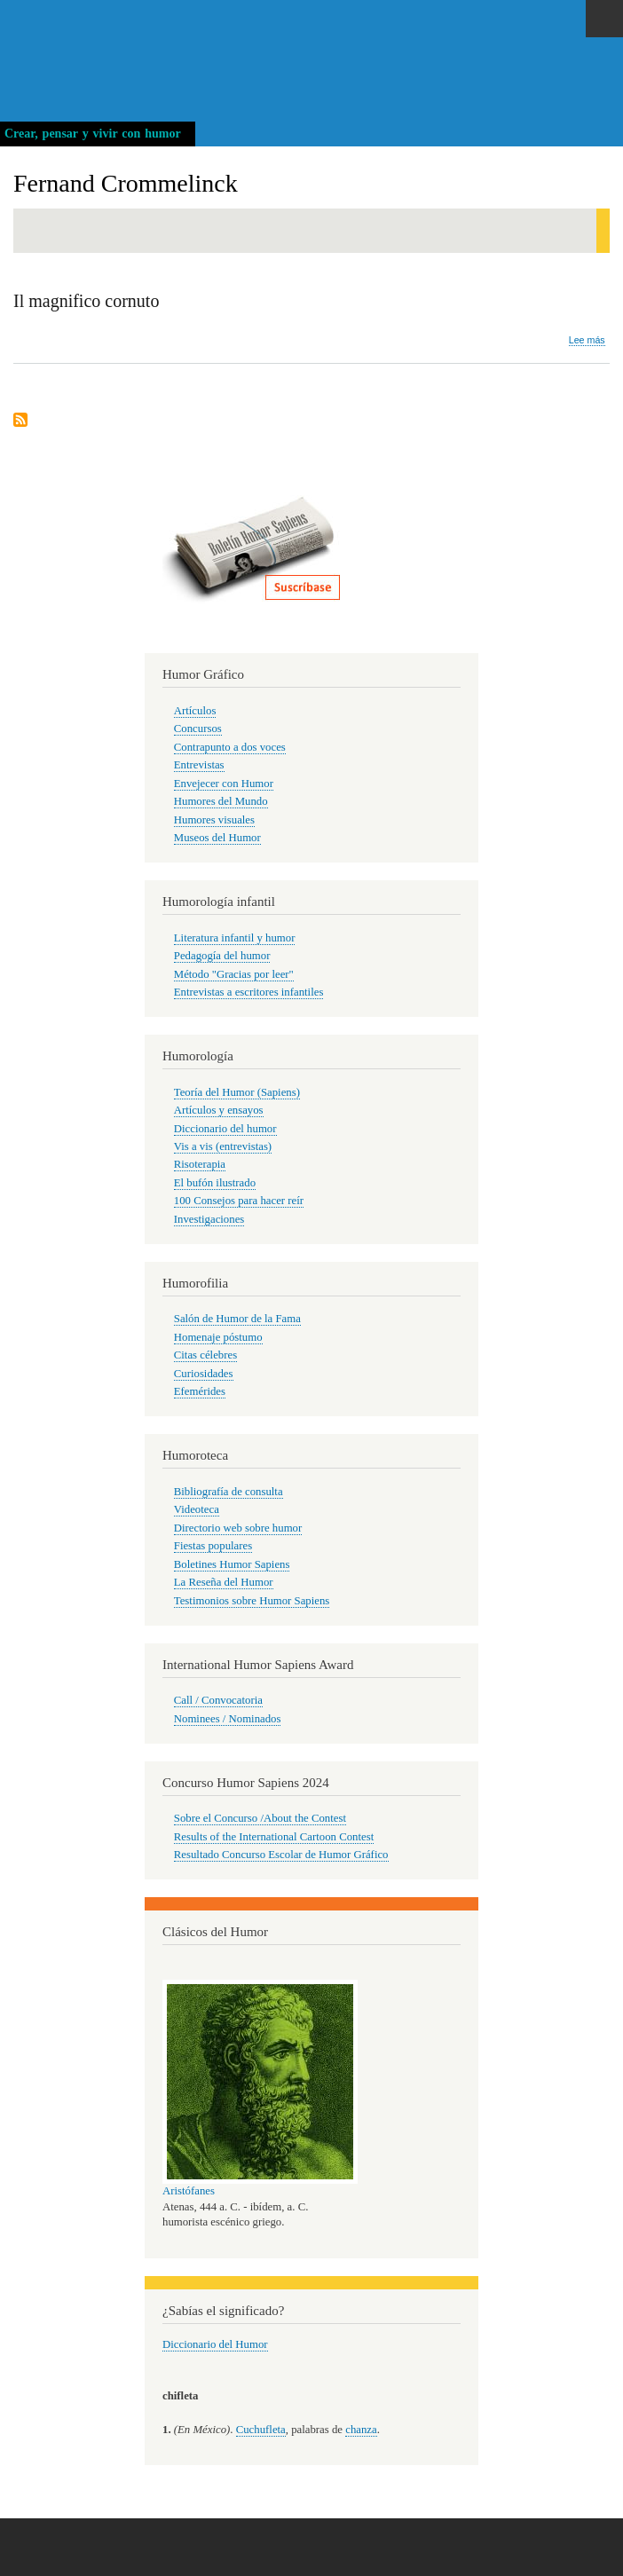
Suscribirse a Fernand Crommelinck (20, 421)
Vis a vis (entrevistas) (223, 1146)
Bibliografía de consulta (228, 1491)
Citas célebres (205, 1355)
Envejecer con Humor (223, 783)
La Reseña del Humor (223, 1582)
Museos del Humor (217, 837)
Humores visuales (214, 820)
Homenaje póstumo (218, 1337)
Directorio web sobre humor (238, 1528)
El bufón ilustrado (215, 1183)
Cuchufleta (261, 2429)
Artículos (195, 711)
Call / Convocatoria (218, 1700)
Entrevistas (199, 765)
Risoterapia (199, 1164)
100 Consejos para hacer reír (239, 1200)
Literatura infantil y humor (235, 938)
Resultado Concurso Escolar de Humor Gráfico (281, 1854)
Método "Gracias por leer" (234, 974)
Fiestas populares (213, 1546)
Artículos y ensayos (219, 1110)
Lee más (587, 340)
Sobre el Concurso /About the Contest (260, 1818)
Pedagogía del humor (222, 955)
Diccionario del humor (225, 1129)
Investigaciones (209, 1219)
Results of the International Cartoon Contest (274, 1837)
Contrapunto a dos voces (230, 747)
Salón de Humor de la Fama (237, 1318)
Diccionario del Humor (215, 2344)
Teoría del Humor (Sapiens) (237, 1092)
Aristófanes (188, 2191)
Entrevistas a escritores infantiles (249, 992)
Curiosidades (203, 1373)
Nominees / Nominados (227, 1719)
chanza (360, 2429)
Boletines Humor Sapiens (232, 1564)
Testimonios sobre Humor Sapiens (252, 1601)
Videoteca (196, 1509)
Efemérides (199, 1391)
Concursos (198, 728)
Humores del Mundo (221, 801)
